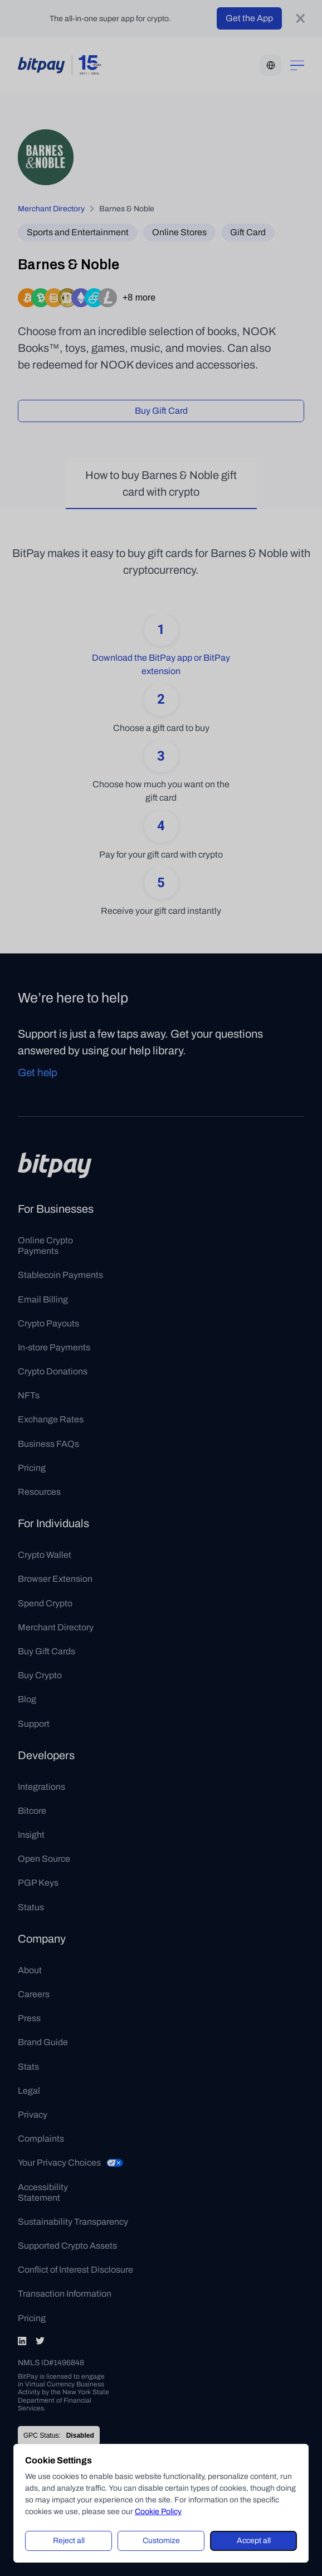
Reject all (69, 2540)
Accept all (254, 2540)
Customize (161, 2540)
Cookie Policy (158, 2511)
